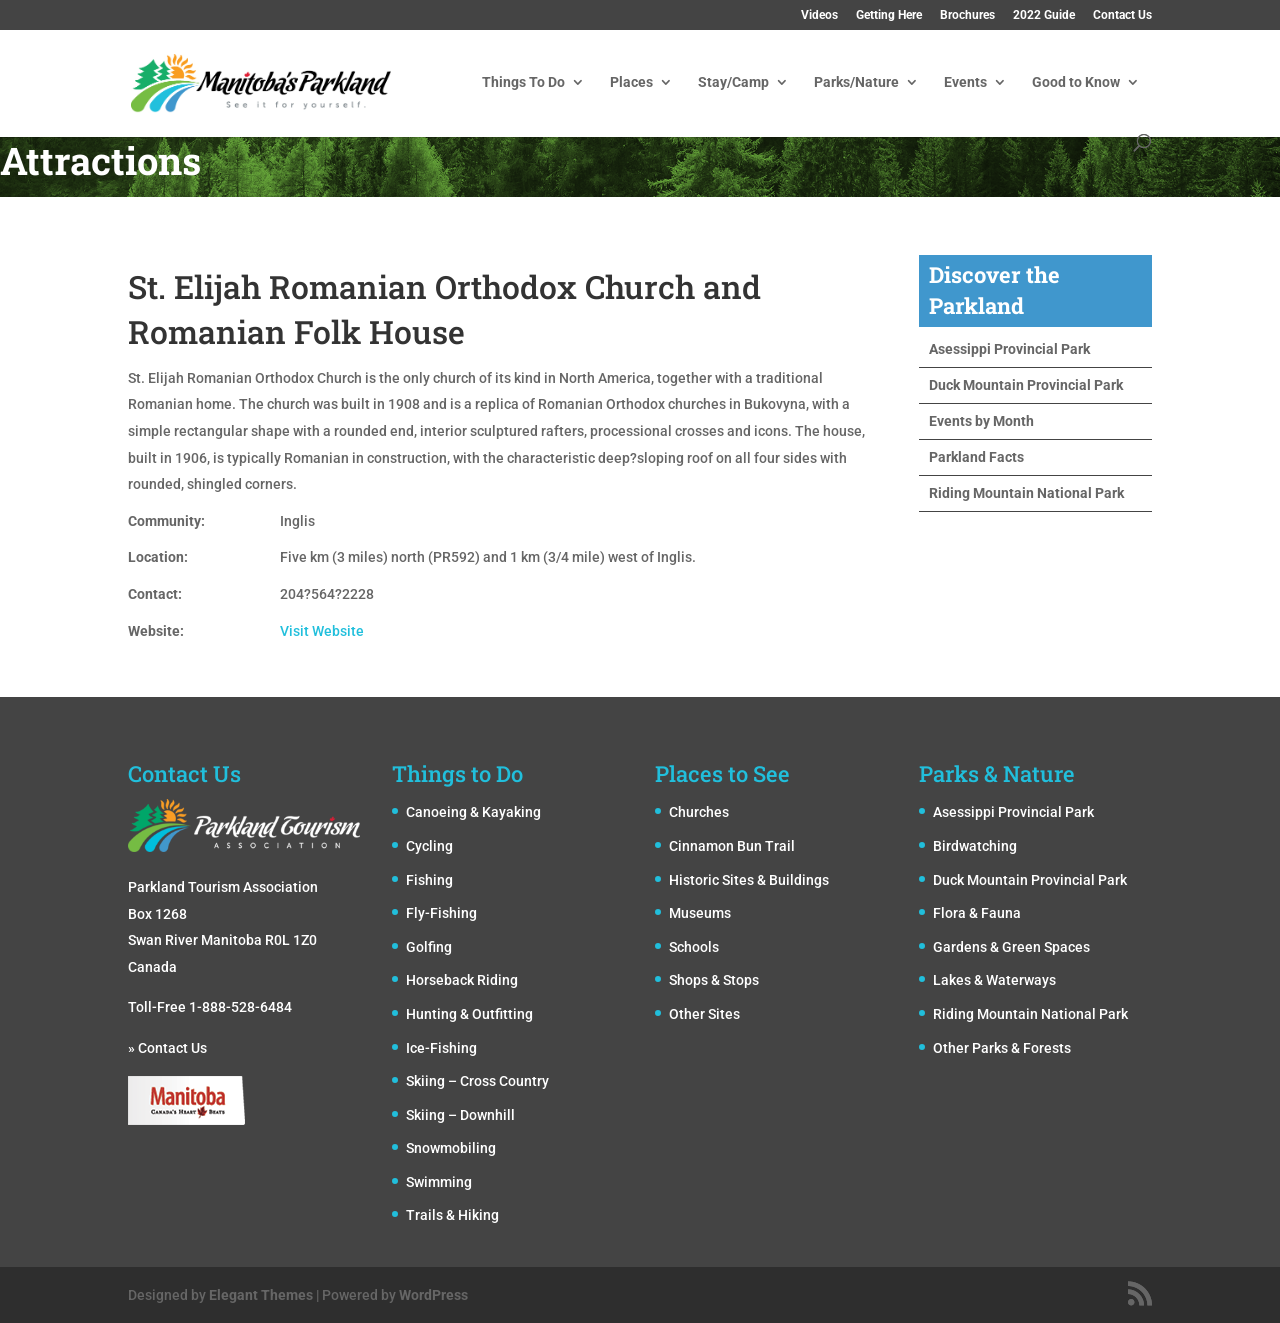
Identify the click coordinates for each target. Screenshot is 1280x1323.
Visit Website (322, 631)
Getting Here (889, 15)
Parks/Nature (856, 82)
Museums (700, 913)
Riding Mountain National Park (1026, 493)
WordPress (433, 1295)
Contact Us (1122, 15)
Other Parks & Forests (1002, 1048)
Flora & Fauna (977, 913)
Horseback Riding (462, 980)
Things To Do (523, 82)
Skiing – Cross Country (477, 1081)
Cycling (429, 846)
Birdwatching (975, 846)
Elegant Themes (261, 1295)
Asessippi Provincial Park (1009, 349)
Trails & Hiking (452, 1215)
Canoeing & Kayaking (473, 812)
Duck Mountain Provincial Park (1026, 385)
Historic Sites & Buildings (749, 880)
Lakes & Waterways (994, 980)
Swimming (439, 1182)
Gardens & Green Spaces (1011, 947)
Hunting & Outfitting (469, 1014)
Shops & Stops (714, 980)
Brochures (967, 15)
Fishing (429, 880)
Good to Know (1076, 82)
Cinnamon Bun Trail (732, 846)
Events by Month (981, 421)
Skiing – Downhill (460, 1115)
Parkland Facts (976, 457)
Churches (699, 812)
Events (965, 82)
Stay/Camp (733, 82)
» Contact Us (167, 1048)
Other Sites (704, 1014)
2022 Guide (1044, 15)
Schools (694, 947)
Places (631, 82)
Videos (819, 15)
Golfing (429, 947)
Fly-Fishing (441, 913)
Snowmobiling (451, 1148)
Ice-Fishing (441, 1048)
